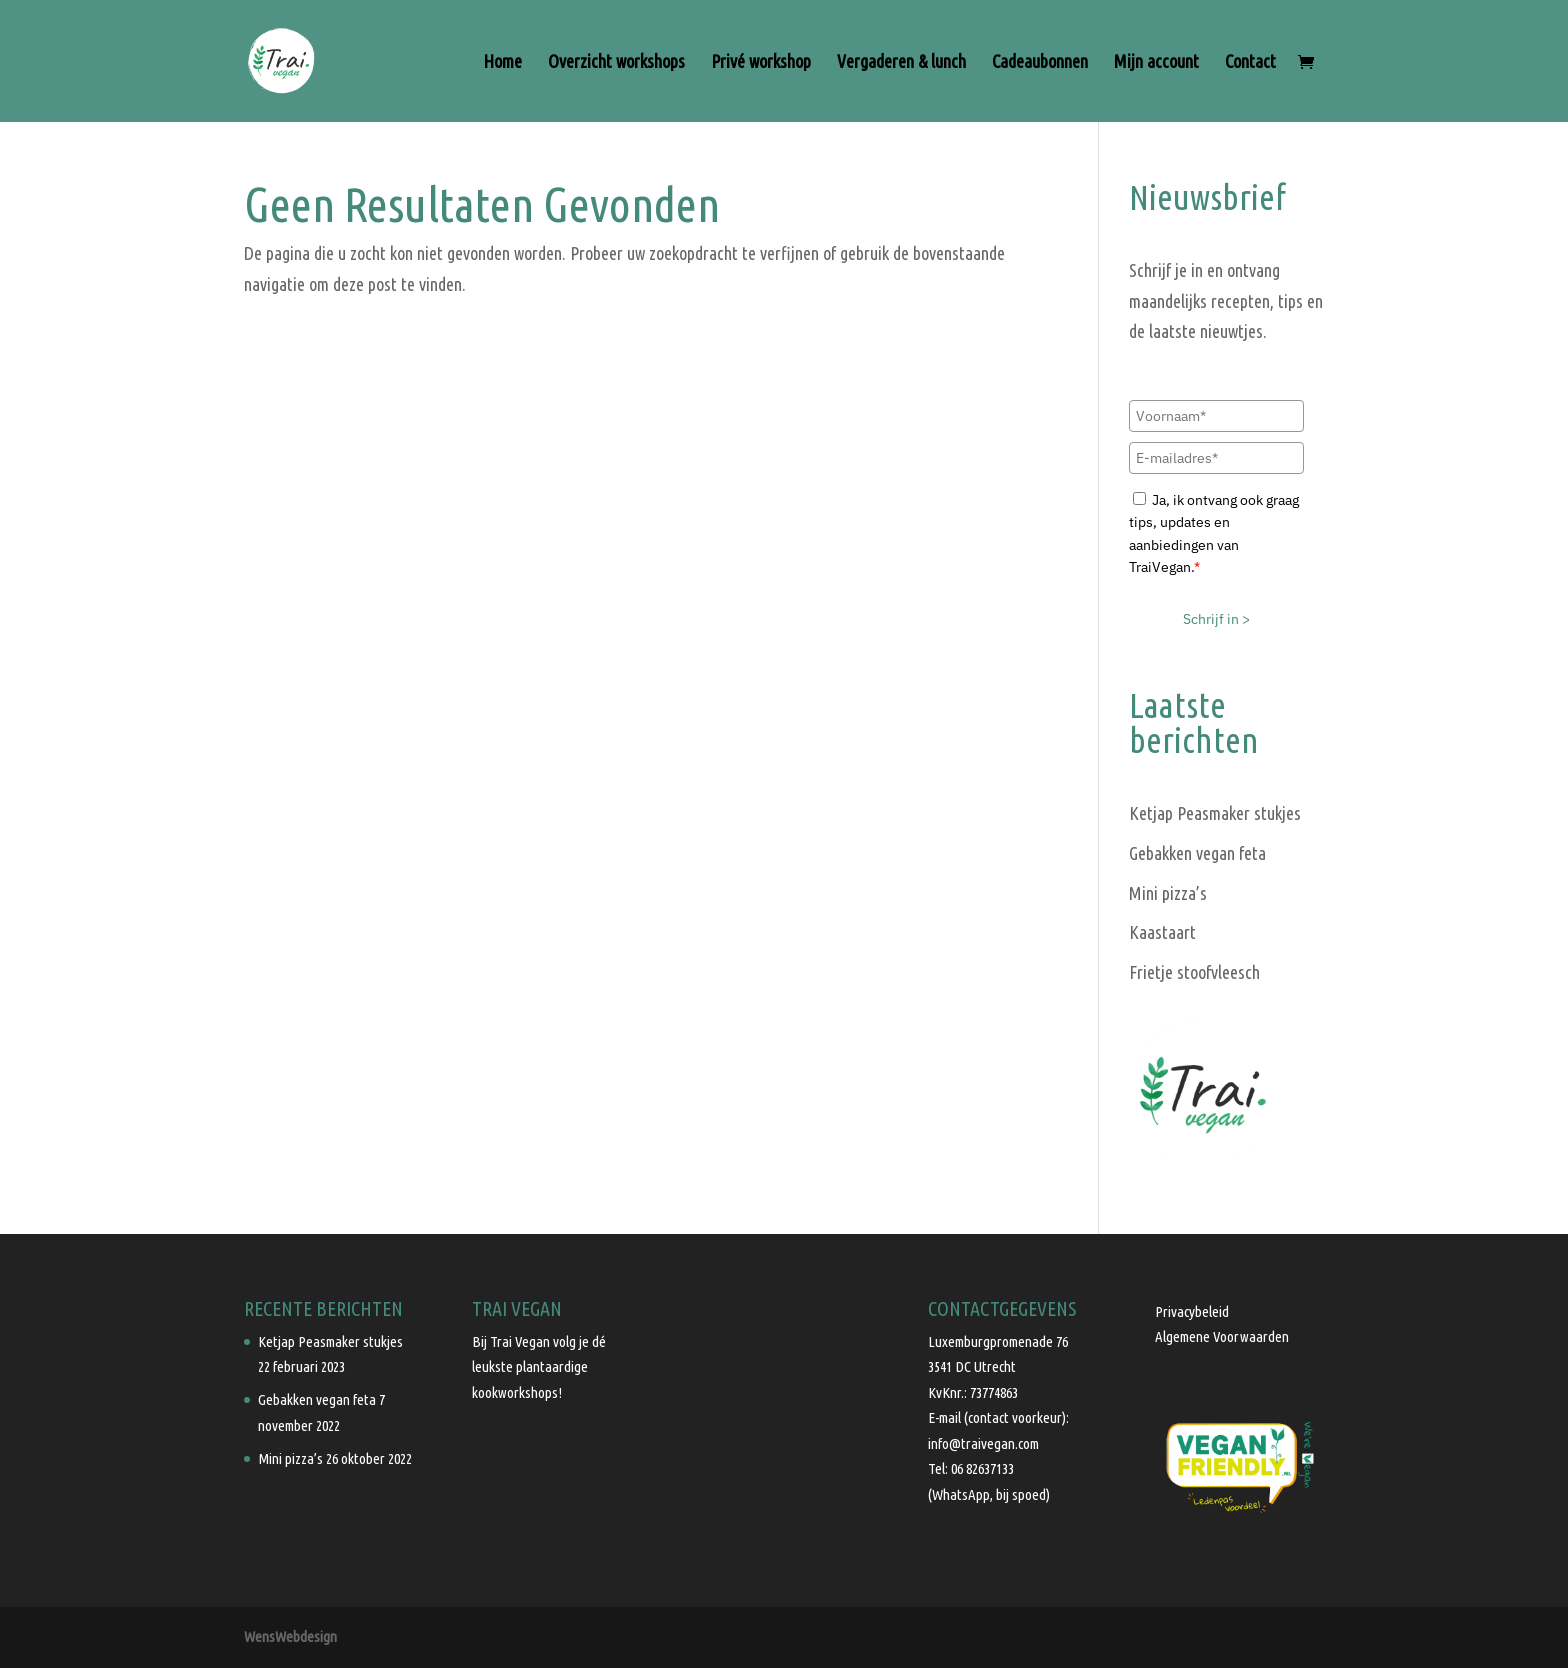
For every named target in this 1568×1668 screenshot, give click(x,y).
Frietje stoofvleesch (1194, 972)
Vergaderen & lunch (901, 62)
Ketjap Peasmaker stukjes (1215, 813)
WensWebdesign (290, 1636)
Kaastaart (1162, 932)
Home (502, 62)
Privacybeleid (1192, 1311)
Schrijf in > (1216, 619)
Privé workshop (761, 62)
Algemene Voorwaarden (1222, 1336)
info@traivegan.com (983, 1443)
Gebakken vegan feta (1197, 853)
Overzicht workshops (616, 62)
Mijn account (1156, 62)
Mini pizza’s (1168, 893)
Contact (1250, 62)
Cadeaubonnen (1040, 62)
